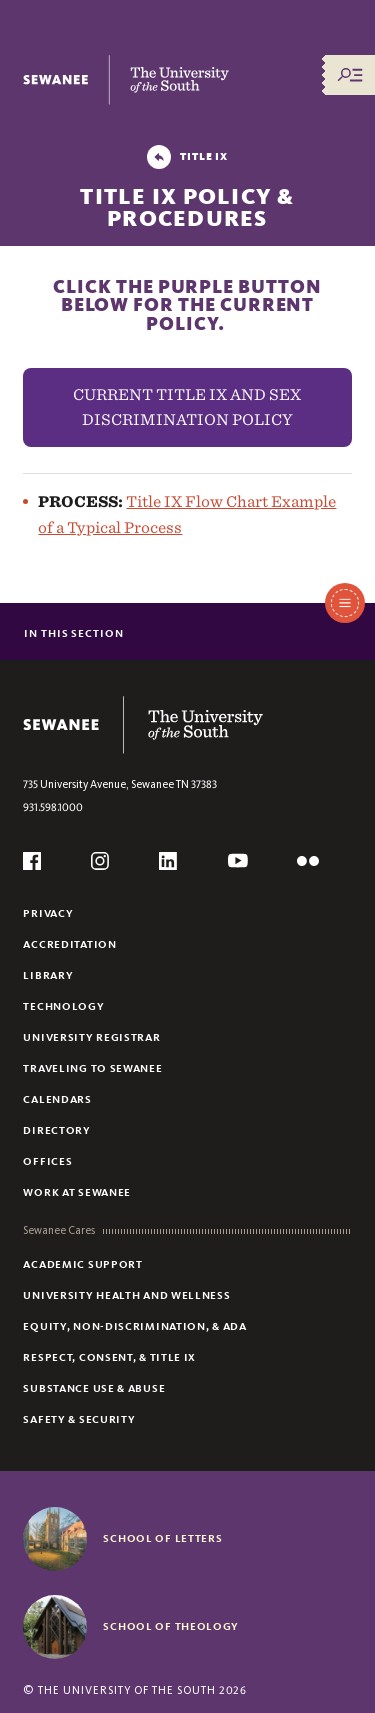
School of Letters (162, 1538)
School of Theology (171, 1626)
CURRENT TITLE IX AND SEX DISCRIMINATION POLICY (187, 407)
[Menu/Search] (350, 75)
